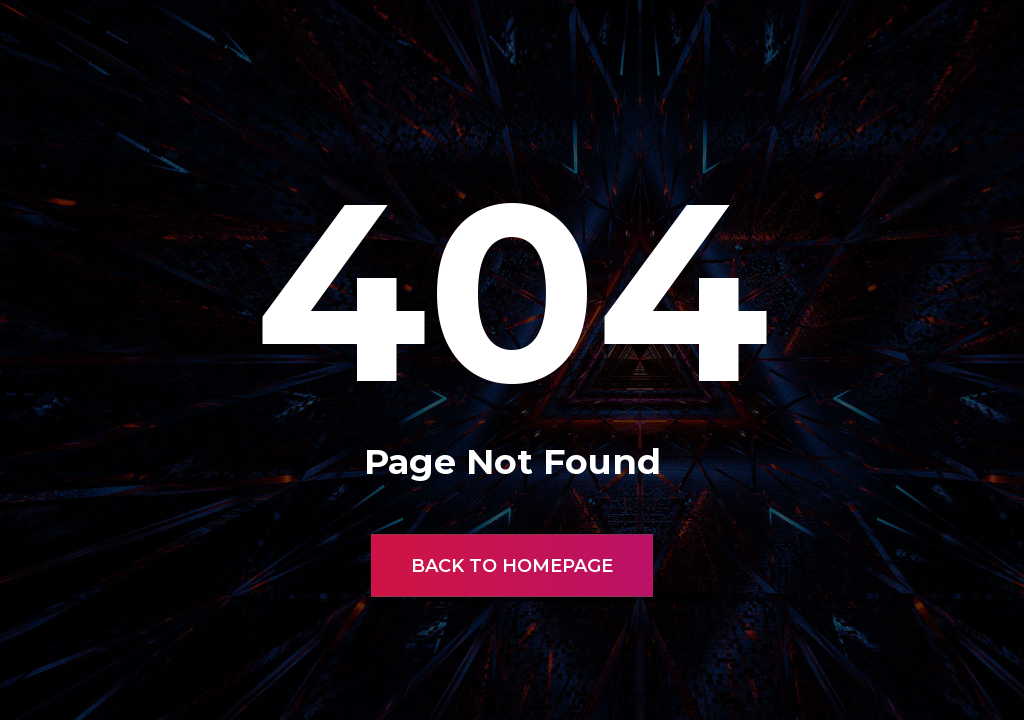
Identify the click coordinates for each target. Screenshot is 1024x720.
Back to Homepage (512, 566)
